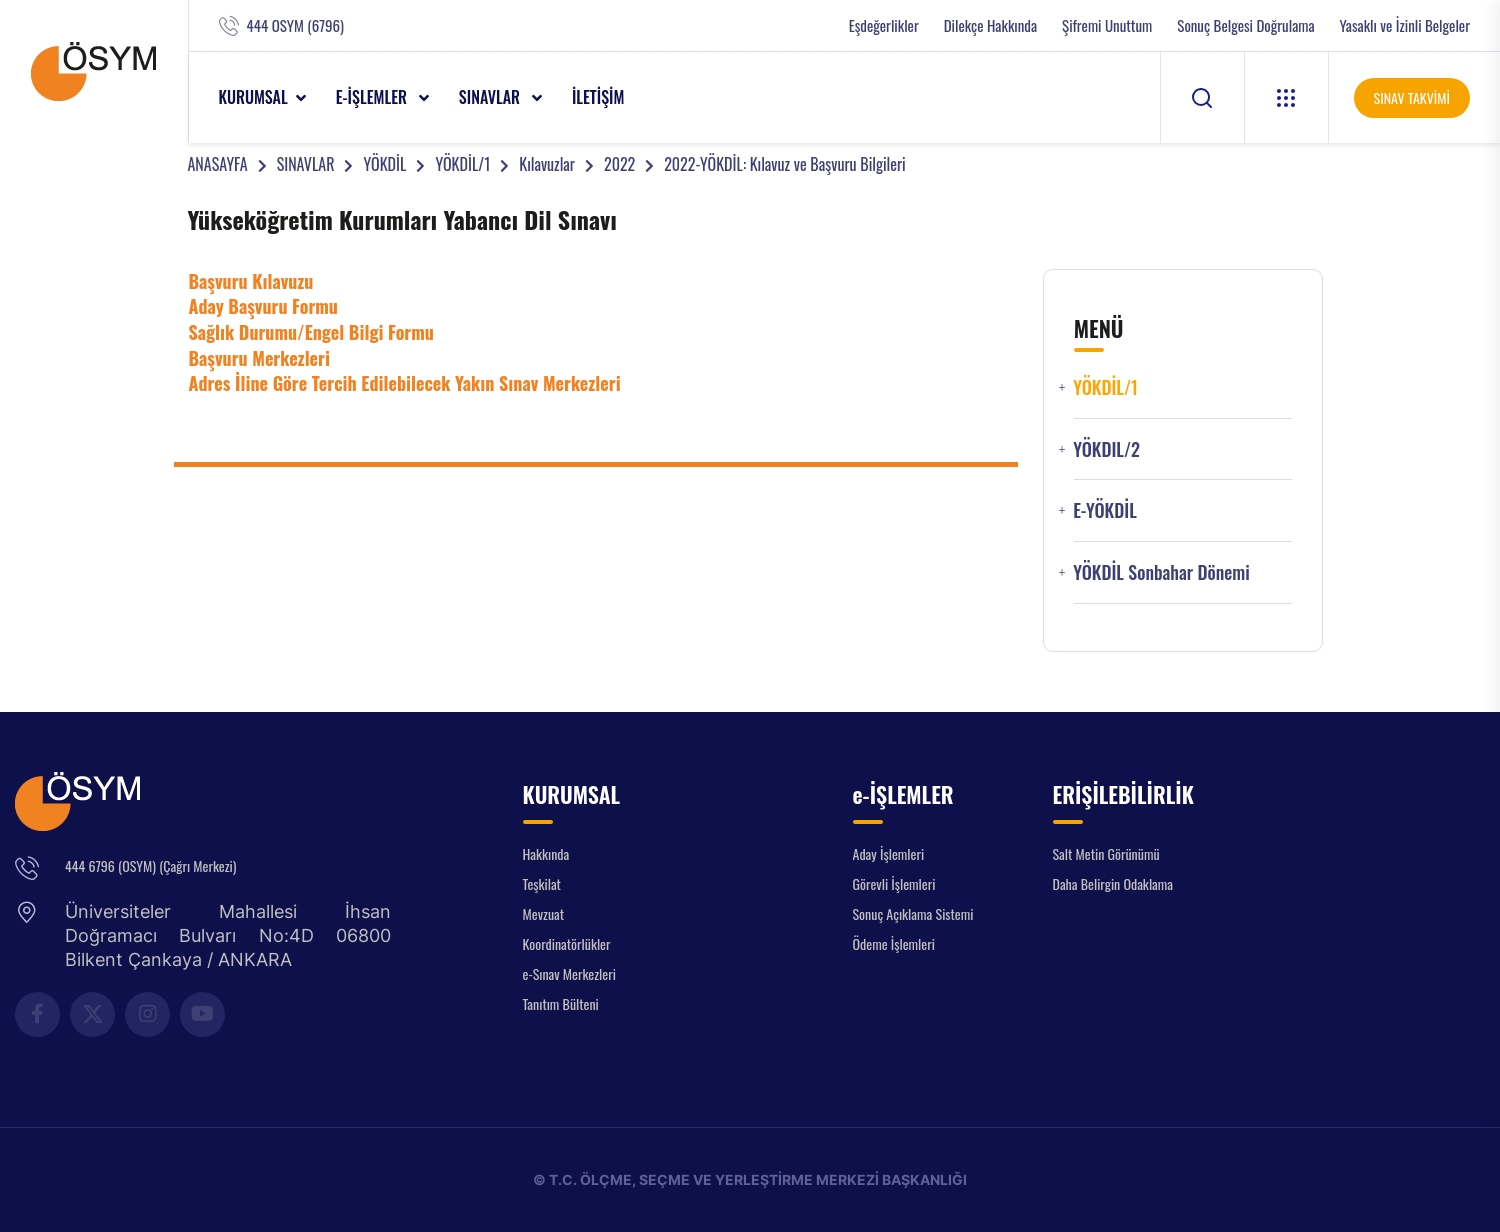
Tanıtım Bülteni (561, 1003)
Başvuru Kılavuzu (251, 281)
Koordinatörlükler (567, 943)
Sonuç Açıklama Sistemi (913, 913)
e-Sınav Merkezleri (569, 973)
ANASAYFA (218, 164)
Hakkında (546, 853)
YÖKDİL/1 (462, 164)
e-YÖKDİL (1105, 510)
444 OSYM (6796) (295, 25)
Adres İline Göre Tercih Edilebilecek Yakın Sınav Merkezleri (405, 383)
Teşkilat (542, 883)
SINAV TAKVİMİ (1412, 97)
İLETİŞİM (598, 97)
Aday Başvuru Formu (263, 306)
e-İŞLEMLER (373, 97)
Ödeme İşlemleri (894, 943)
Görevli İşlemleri (894, 883)
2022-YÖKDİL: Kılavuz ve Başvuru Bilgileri (784, 164)
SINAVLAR (491, 97)
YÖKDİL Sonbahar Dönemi (1161, 572)
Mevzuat (544, 913)
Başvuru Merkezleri (259, 358)
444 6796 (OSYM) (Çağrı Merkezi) (150, 865)
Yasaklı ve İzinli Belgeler (1405, 25)
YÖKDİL (384, 164)
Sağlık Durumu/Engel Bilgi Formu (311, 332)
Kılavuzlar (547, 164)
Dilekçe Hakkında (990, 25)
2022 (619, 164)
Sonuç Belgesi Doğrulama (1245, 25)
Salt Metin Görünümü (1106, 853)
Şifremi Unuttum (1107, 25)
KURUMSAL (253, 97)
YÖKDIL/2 (1106, 449)
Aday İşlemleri (889, 853)
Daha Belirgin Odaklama (1113, 883)
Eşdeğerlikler (884, 25)
